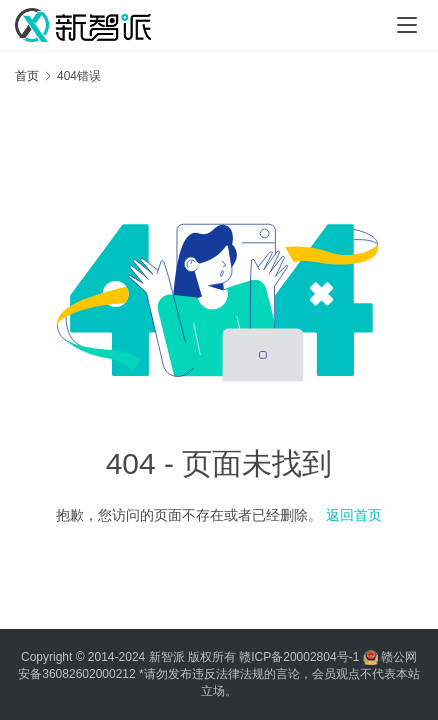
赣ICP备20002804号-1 (299, 657)
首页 (27, 76)
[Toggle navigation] (407, 25)
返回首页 (354, 515)
